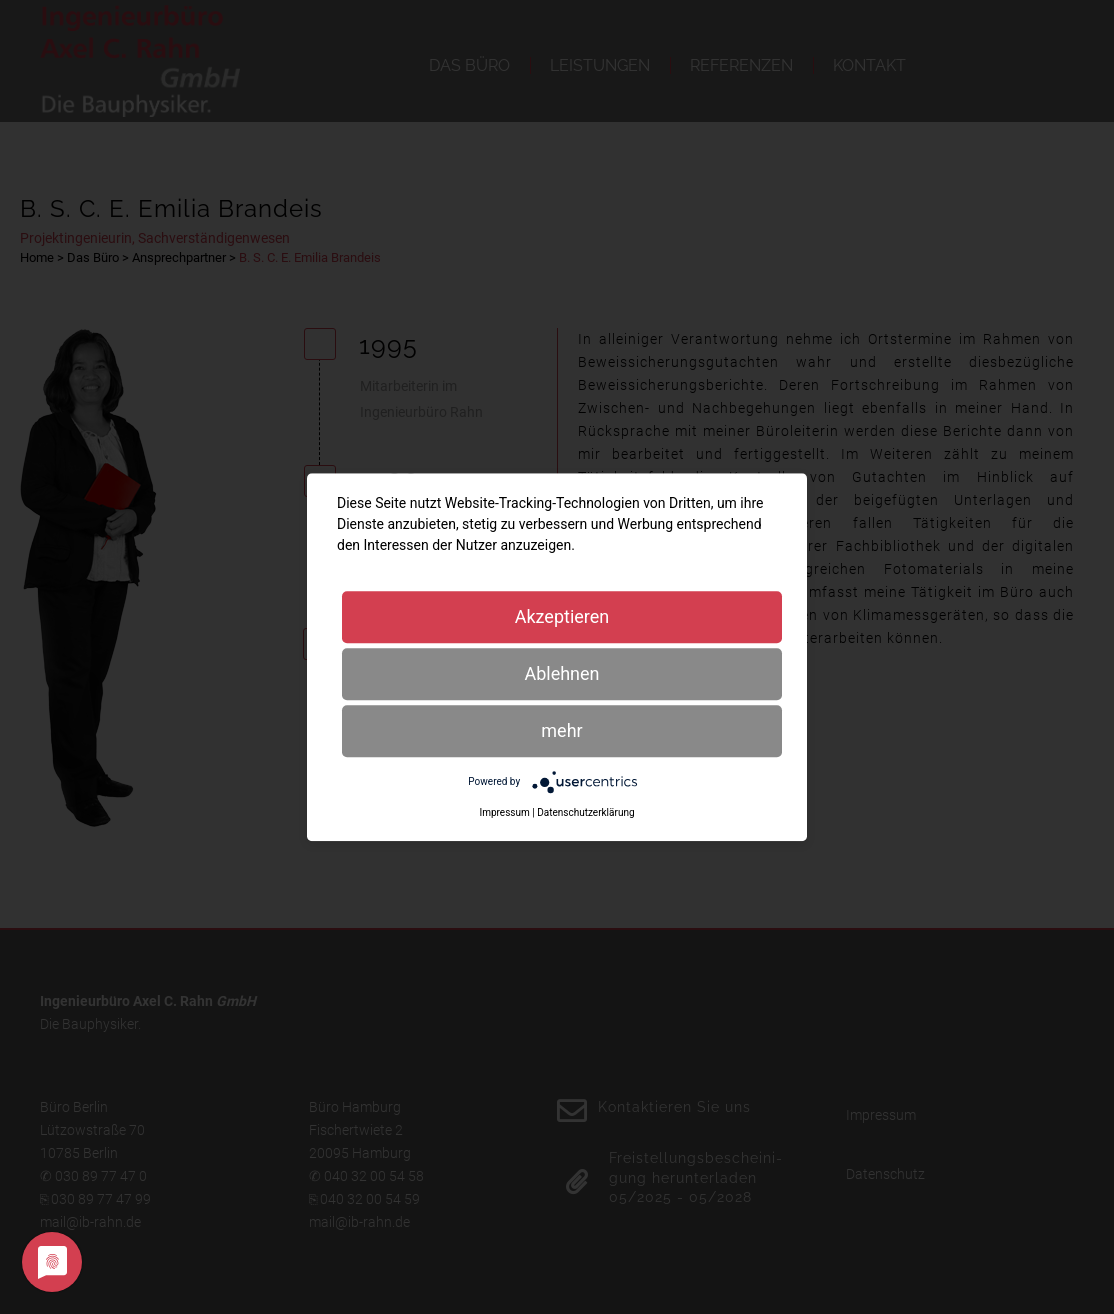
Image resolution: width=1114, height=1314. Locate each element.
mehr (561, 730)
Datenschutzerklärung (585, 812)
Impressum (504, 812)
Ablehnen (561, 673)
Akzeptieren (562, 616)
